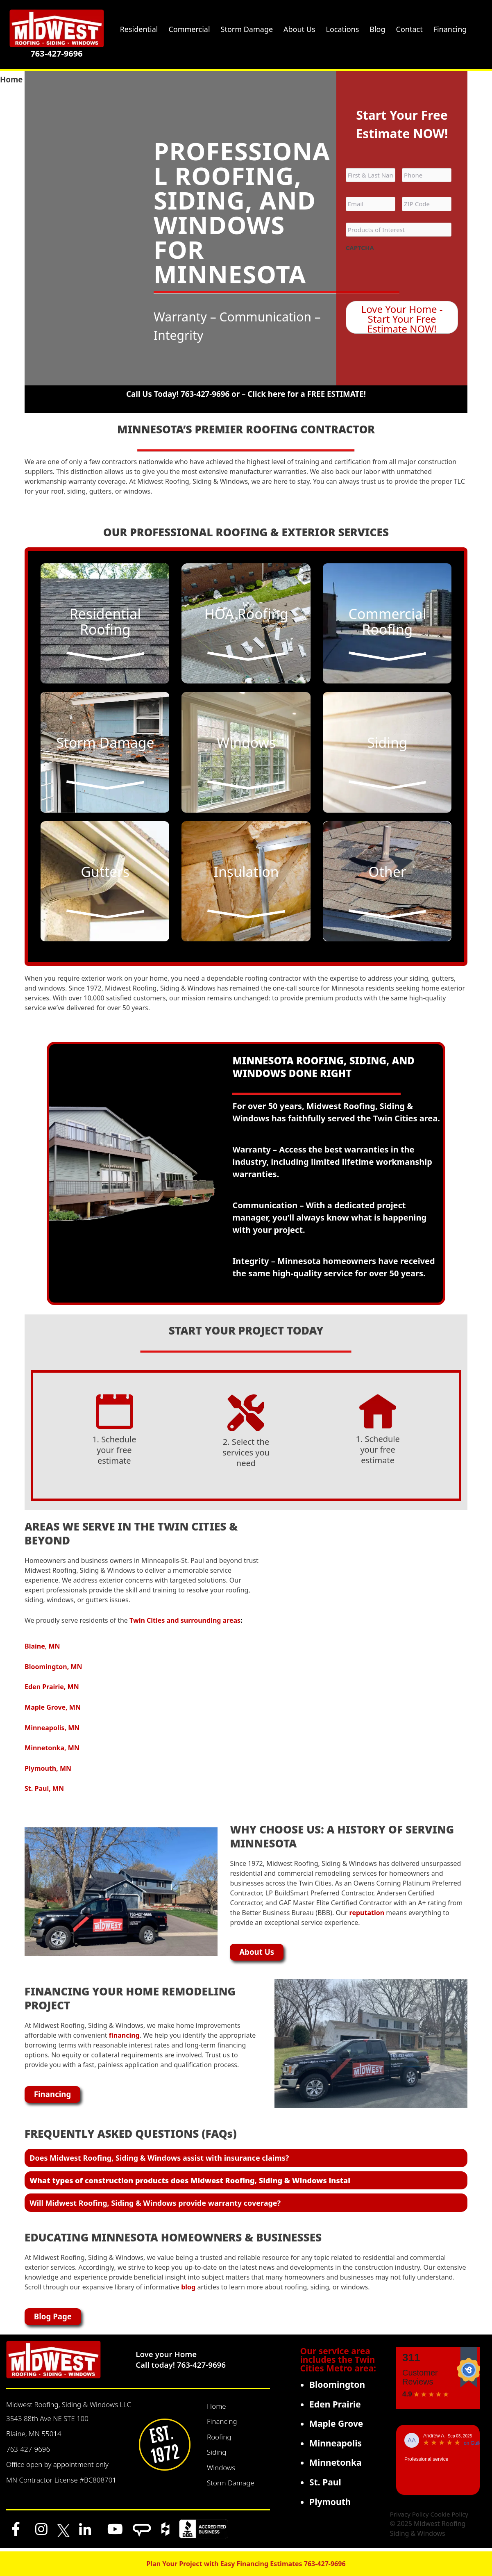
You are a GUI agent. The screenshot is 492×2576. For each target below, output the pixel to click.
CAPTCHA (360, 248)
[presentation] (408, 272)
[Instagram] (41, 2532)
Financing (222, 2424)
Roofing (219, 2440)
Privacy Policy (409, 2517)
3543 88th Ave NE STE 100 (47, 2421)
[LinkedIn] (85, 2532)
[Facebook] (15, 2532)
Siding (216, 2455)
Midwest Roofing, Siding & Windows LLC (68, 2407)
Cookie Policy (449, 2517)
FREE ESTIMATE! (336, 394)
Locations (342, 29)
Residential (139, 29)
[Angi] (142, 2532)
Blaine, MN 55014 (33, 2437)
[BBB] (203, 2532)
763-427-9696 (56, 53)
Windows (221, 2471)
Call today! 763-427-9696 (181, 2368)
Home (216, 2409)
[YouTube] (115, 2532)
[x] (63, 2532)
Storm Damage (230, 2486)
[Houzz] (165, 2532)
